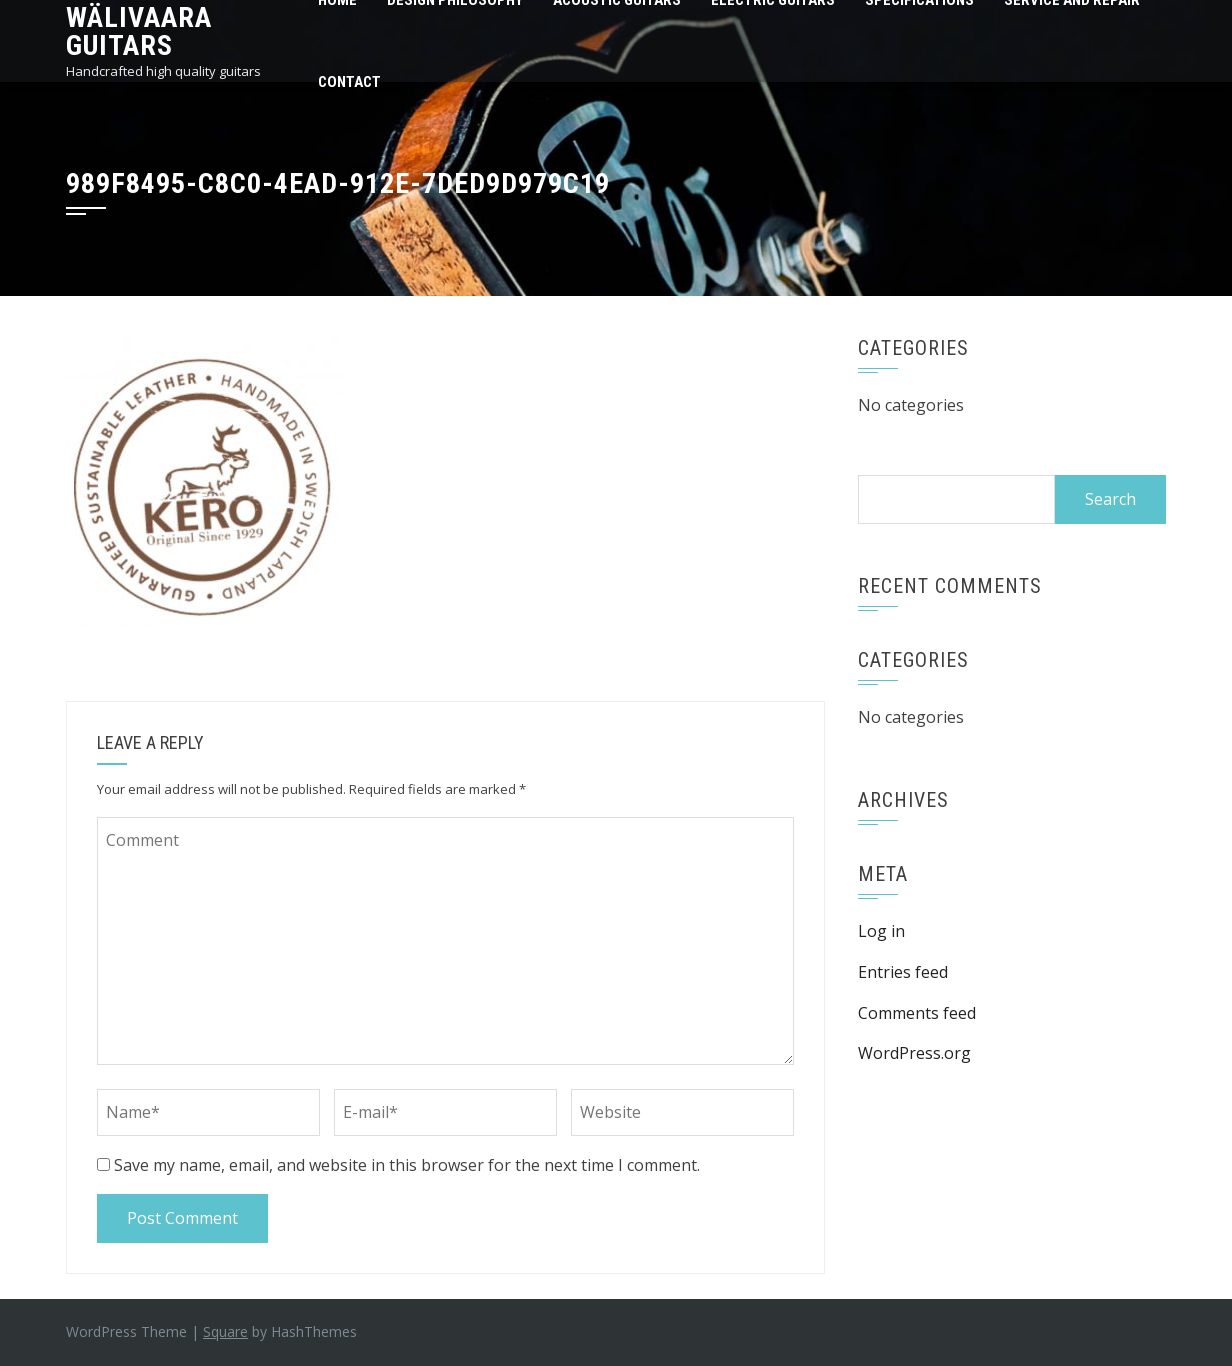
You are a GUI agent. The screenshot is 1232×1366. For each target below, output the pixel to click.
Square (225, 1331)
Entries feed (903, 972)
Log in (881, 931)
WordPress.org (914, 1053)
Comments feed (917, 1013)
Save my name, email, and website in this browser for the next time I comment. (407, 1165)
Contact (349, 82)
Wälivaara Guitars (139, 31)
